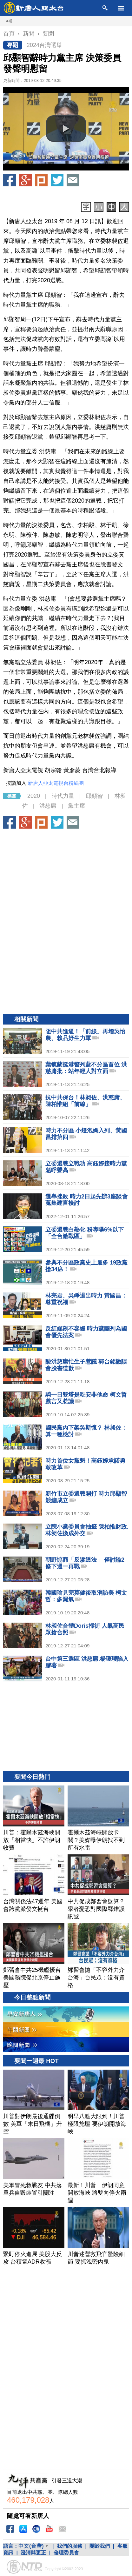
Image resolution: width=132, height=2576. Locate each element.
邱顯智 (94, 796)
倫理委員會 (66, 2552)
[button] (66, 128)
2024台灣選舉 (44, 45)
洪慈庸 (47, 806)
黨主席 (76, 806)
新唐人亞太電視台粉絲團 (56, 783)
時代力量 (62, 796)
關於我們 (99, 2546)
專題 (12, 45)
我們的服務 (69, 2546)
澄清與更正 (33, 2552)
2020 (33, 796)
